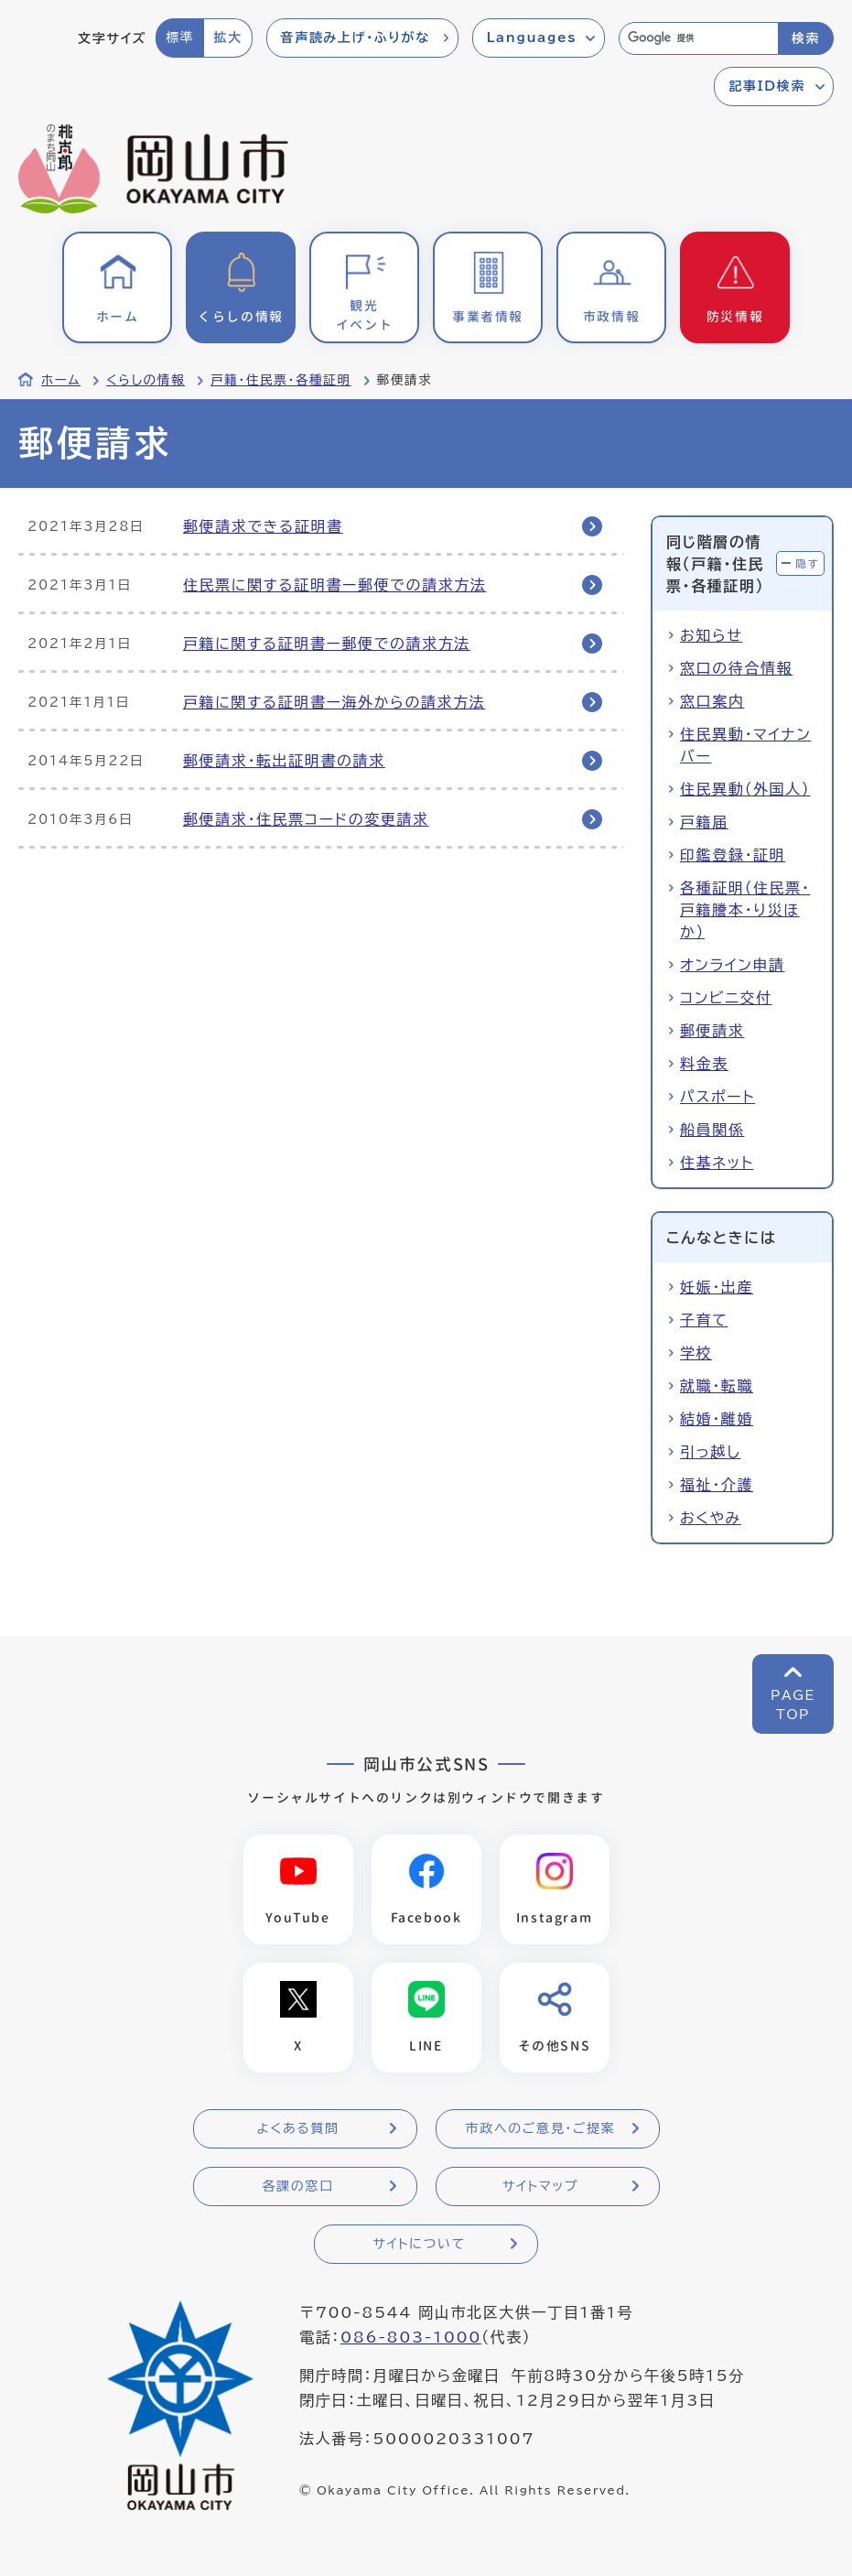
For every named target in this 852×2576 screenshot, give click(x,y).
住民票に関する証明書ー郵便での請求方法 (335, 585)
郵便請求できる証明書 (263, 526)
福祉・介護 (716, 1484)
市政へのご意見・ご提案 (541, 2130)
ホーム (61, 379)
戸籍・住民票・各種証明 (280, 379)
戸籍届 (704, 822)
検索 (806, 38)
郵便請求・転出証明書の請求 (284, 760)
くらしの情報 (145, 379)
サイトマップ (540, 2187)
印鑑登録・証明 (732, 855)
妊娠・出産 (716, 1287)
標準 (180, 37)
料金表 (704, 1063)
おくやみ (710, 1517)
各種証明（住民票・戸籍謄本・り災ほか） (745, 910)
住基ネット (716, 1162)
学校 (696, 1353)
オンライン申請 (732, 965)
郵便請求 (712, 1030)
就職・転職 (716, 1386)
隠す (807, 563)
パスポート (717, 1096)
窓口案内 (712, 701)
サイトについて (418, 2245)
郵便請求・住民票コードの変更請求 (306, 819)
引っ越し (710, 1452)
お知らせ (711, 635)
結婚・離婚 (716, 1419)
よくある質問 (297, 2130)
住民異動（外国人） (745, 789)
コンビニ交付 (726, 997)
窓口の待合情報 (736, 668)
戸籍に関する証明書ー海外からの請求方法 (334, 702)
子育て (704, 1320)
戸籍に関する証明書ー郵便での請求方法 (326, 643)
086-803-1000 (410, 2339)
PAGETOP (793, 1705)
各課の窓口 (298, 2187)
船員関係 (712, 1129)
